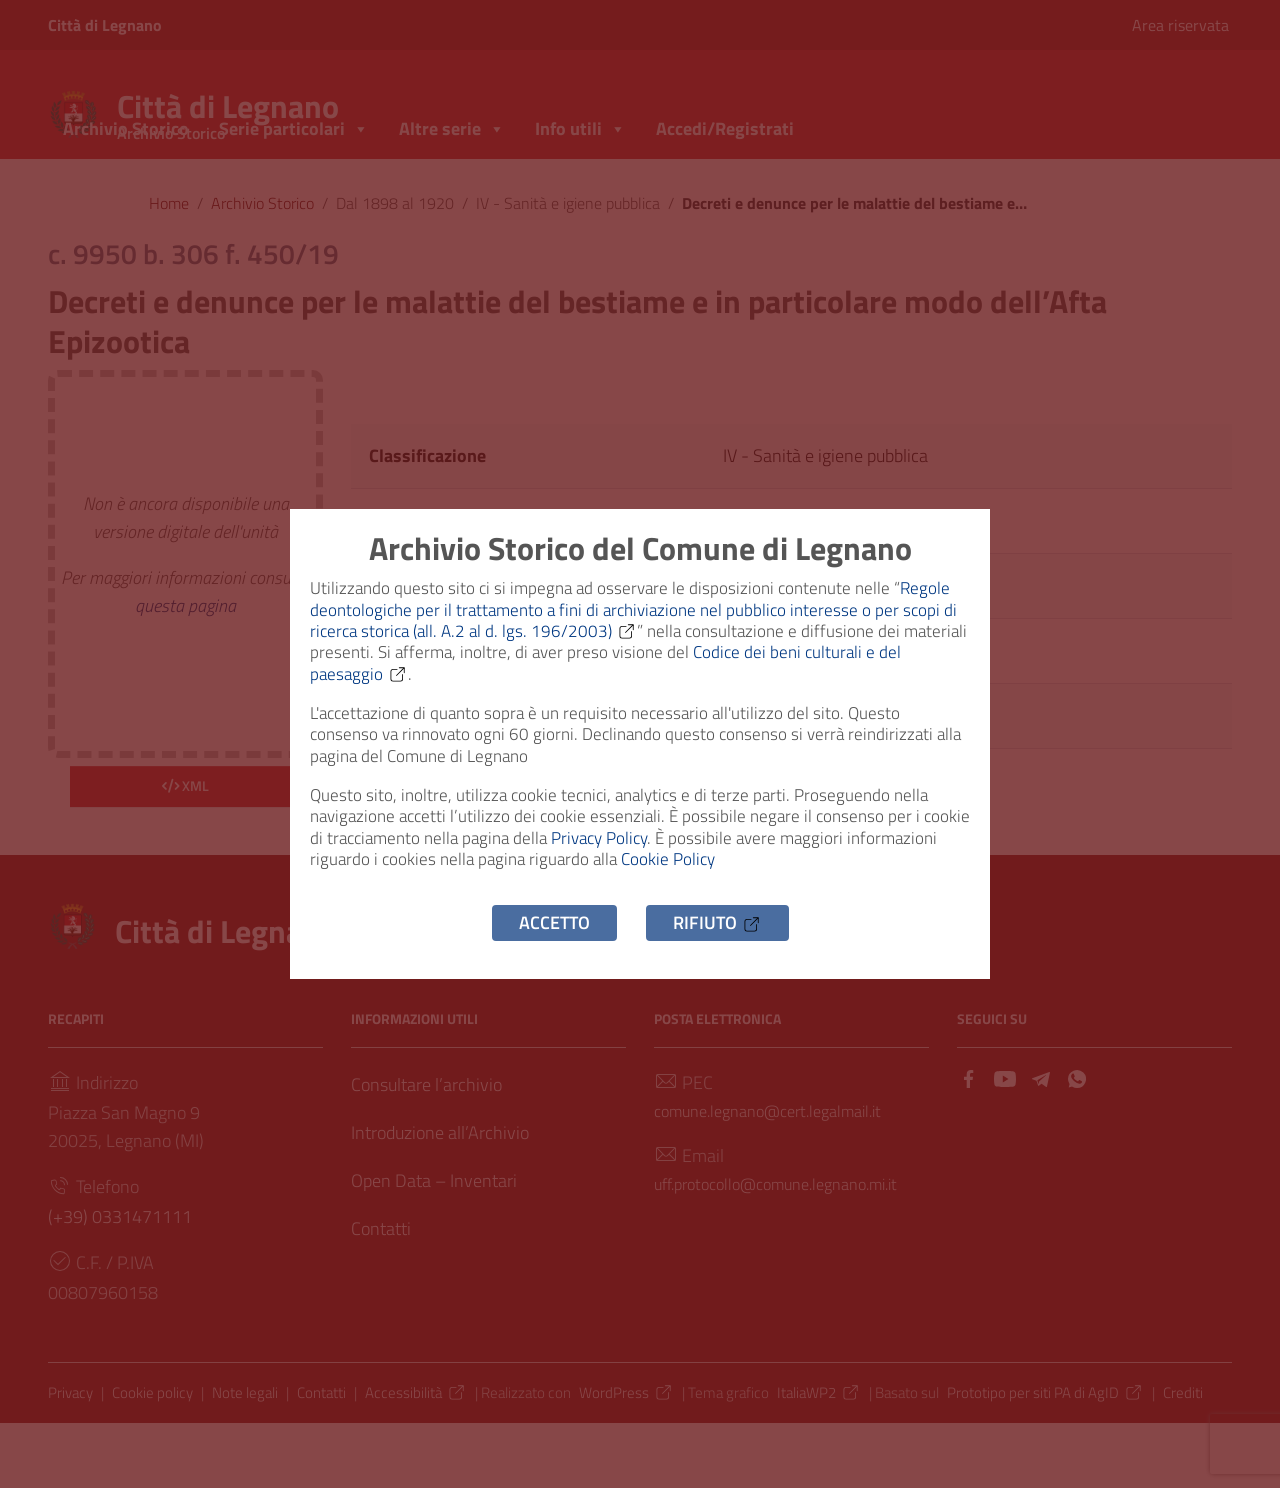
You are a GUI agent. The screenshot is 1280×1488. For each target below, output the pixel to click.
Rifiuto (717, 962)
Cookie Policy (778, 892)
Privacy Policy (666, 864)
